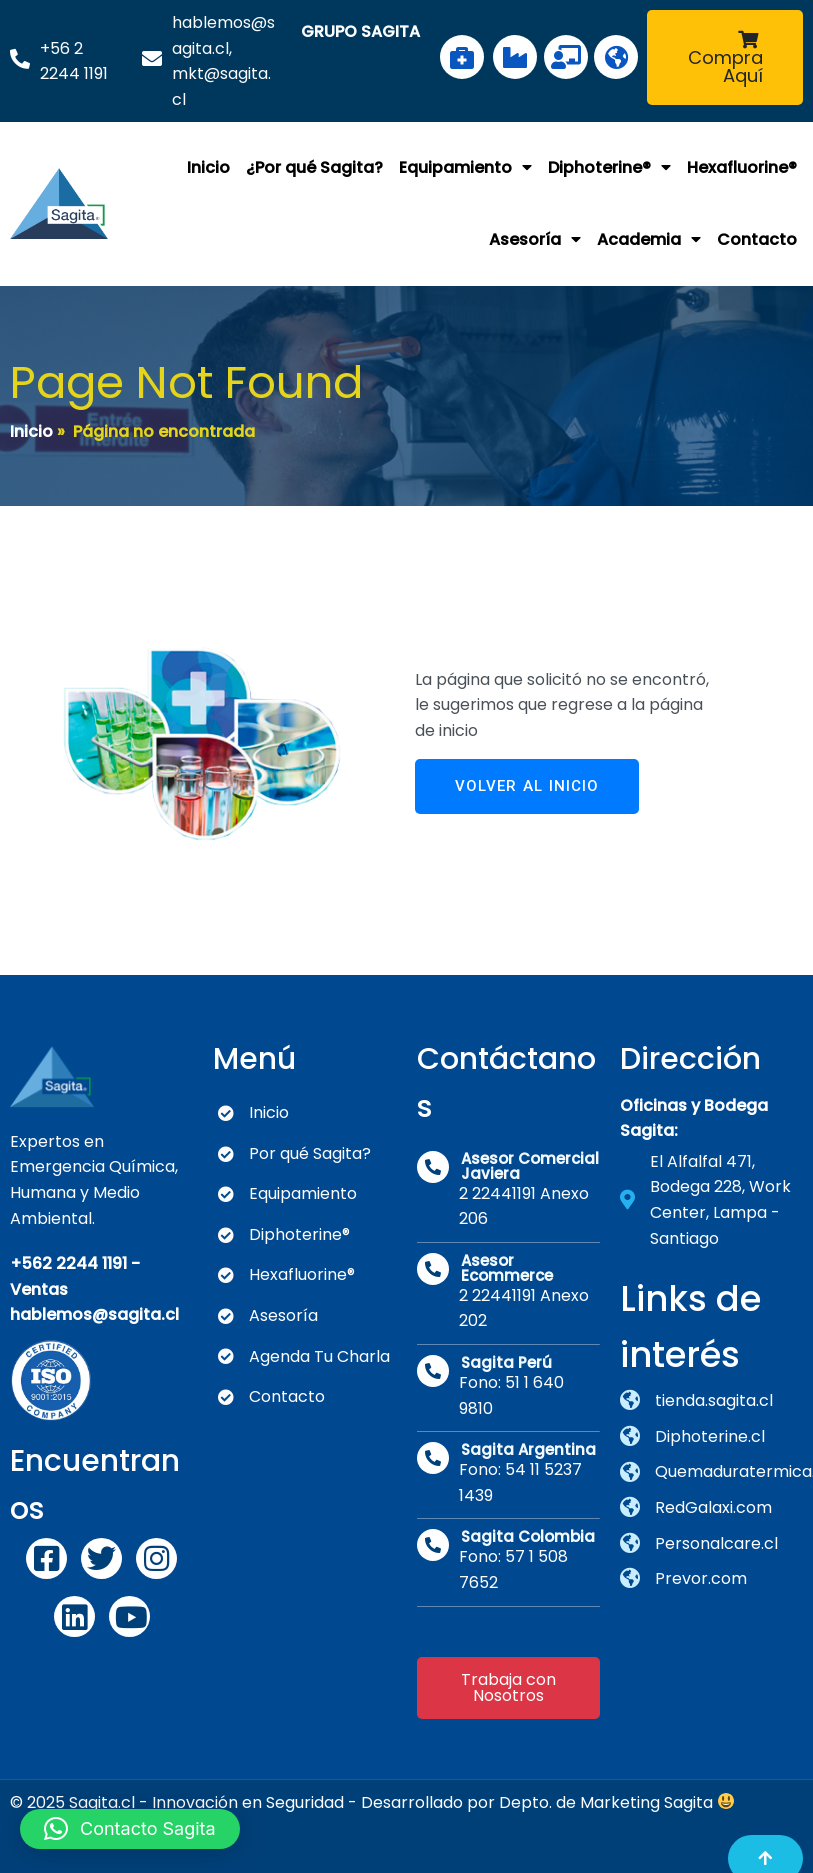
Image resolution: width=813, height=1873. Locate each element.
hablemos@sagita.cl (94, 1312)
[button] (130, 1829)
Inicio (31, 430)
